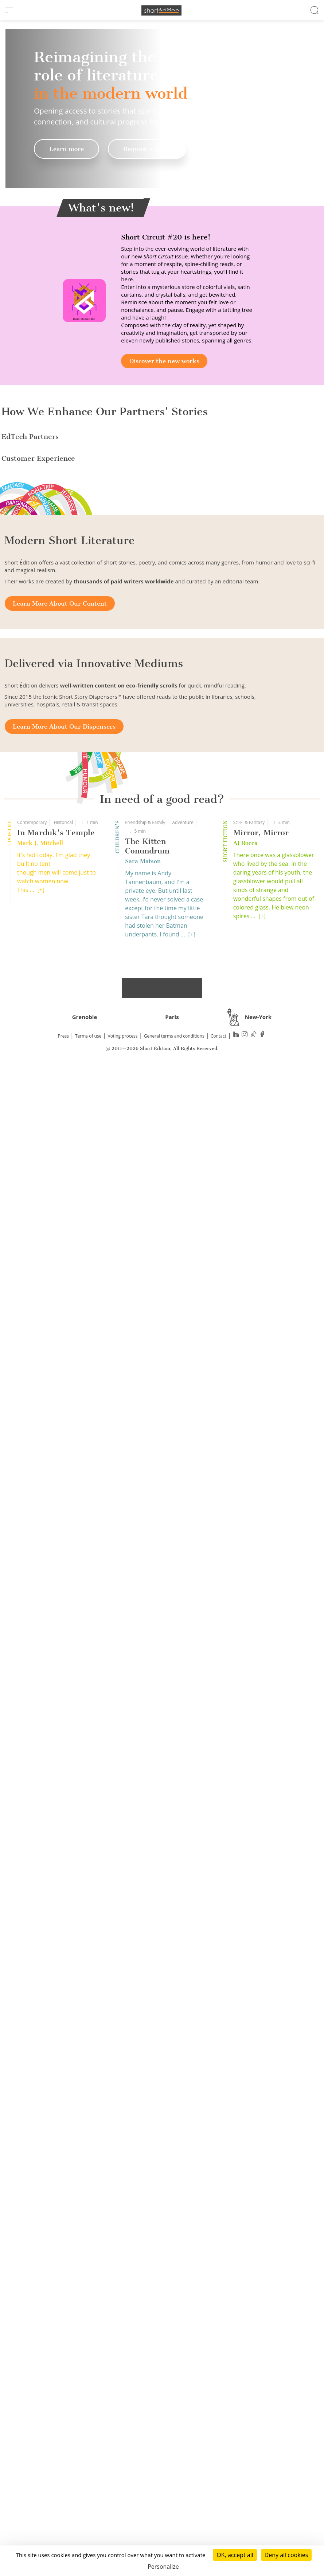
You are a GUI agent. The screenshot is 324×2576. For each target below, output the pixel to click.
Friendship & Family (145, 2297)
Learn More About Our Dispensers (64, 2200)
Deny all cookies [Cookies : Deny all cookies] (286, 2555)
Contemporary (32, 2297)
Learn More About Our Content (60, 2077)
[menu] (9, 10)
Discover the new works (164, 361)
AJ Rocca (245, 2317)
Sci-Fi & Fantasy (249, 2297)
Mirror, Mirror (261, 2306)
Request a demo (147, 148)
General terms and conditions (174, 2510)
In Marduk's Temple (56, 2306)
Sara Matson (143, 2335)
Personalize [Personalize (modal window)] (163, 2567)
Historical (63, 2297)
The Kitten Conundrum (147, 2320)
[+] (40, 2364)
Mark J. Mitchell (40, 2317)
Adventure (183, 2297)
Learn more (66, 148)
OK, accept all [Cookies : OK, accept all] (234, 2555)
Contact (218, 2510)
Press (63, 2510)
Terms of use (88, 2510)
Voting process (123, 2510)
